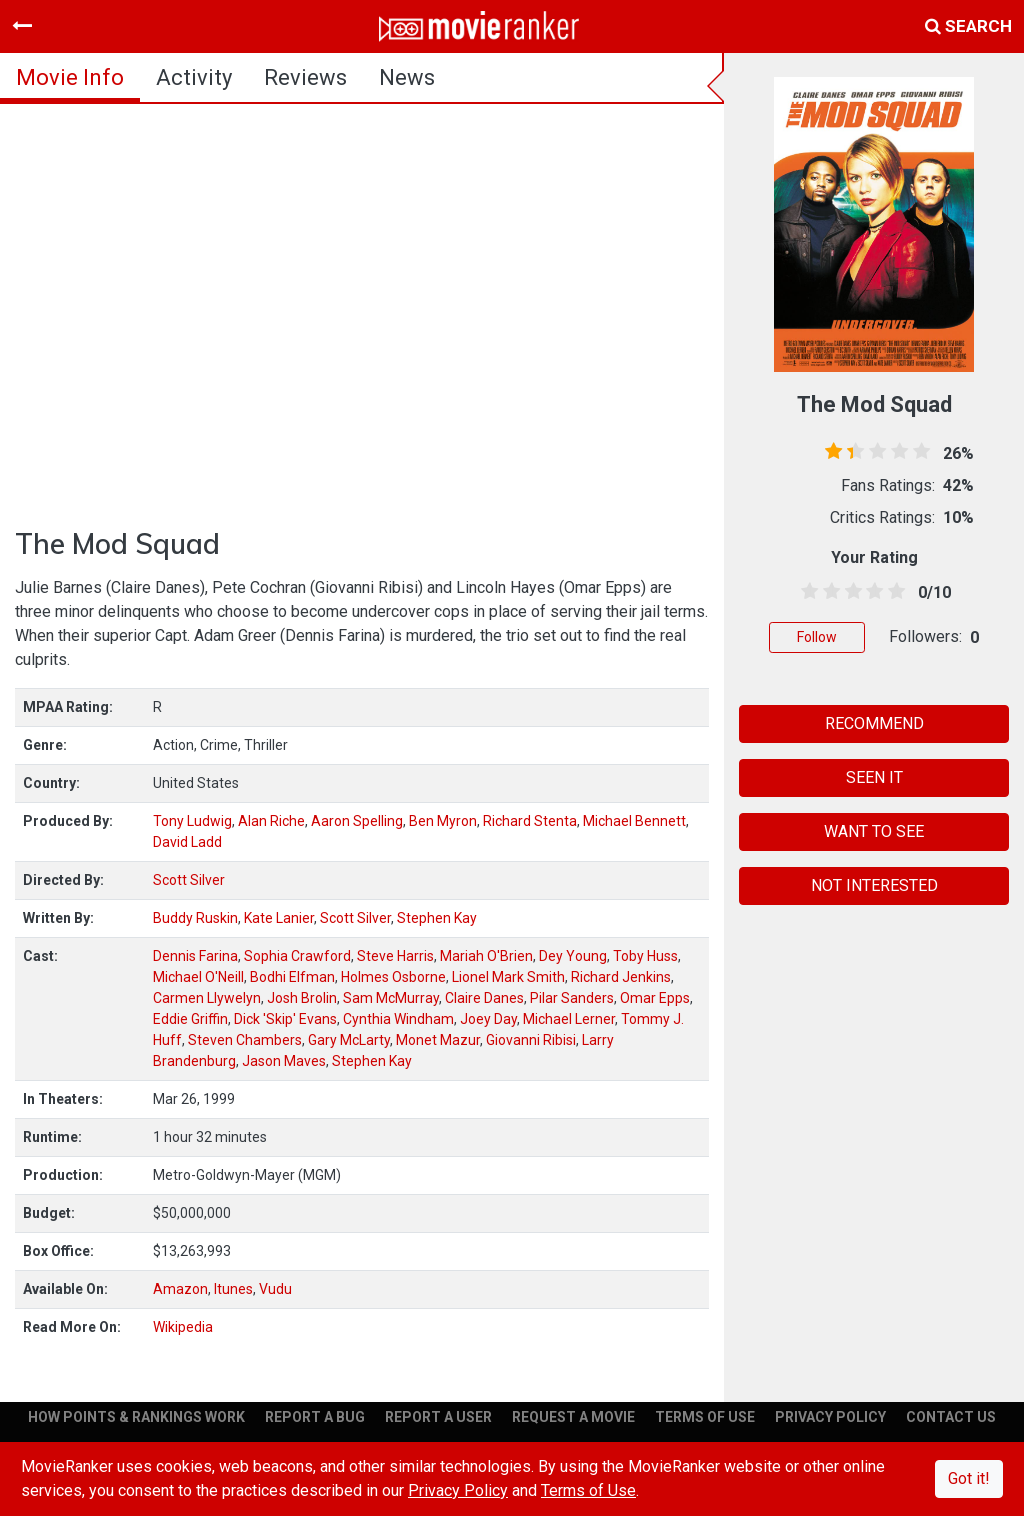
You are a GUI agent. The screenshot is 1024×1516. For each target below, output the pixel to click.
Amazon (180, 1289)
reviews (305, 77)
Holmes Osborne (393, 977)
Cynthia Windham (398, 1019)
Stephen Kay (437, 918)
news (407, 77)
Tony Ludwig (192, 821)
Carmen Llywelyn (207, 998)
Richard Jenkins (621, 977)
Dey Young (573, 956)
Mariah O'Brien (486, 956)
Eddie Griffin (190, 1019)
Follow (817, 637)
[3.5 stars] (871, 592)
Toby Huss (645, 956)
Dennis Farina (195, 956)
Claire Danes (484, 998)
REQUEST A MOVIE (573, 1417)
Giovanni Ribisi (531, 1040)
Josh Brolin (302, 998)
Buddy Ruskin (195, 918)
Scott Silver (189, 880)
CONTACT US (951, 1417)
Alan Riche (271, 821)
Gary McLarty (349, 1040)
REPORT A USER (438, 1417)
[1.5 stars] (828, 592)
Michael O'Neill (198, 977)
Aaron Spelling (357, 821)
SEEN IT (874, 777)
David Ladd (187, 842)
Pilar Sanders (572, 998)
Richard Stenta (530, 821)
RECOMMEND (874, 723)
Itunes (233, 1289)
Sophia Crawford (297, 956)
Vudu (275, 1289)
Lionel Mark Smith (508, 977)
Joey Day (488, 1019)
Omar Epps (655, 998)
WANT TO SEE (874, 831)
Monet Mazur (438, 1040)
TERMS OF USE (705, 1417)
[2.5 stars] (850, 592)
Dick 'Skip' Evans (285, 1019)
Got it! (969, 1478)
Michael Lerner (569, 1019)
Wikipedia (183, 1327)
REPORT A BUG (315, 1417)
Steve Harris (395, 956)
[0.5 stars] (806, 592)
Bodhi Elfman (292, 977)
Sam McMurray (391, 998)
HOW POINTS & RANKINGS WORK (136, 1417)
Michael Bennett (634, 821)
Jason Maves (284, 1061)
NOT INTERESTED (874, 885)
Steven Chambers (245, 1040)
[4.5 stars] (893, 592)
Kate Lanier (279, 918)
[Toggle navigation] (22, 26)
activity (194, 77)
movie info (70, 77)
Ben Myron (443, 821)
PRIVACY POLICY (830, 1417)
